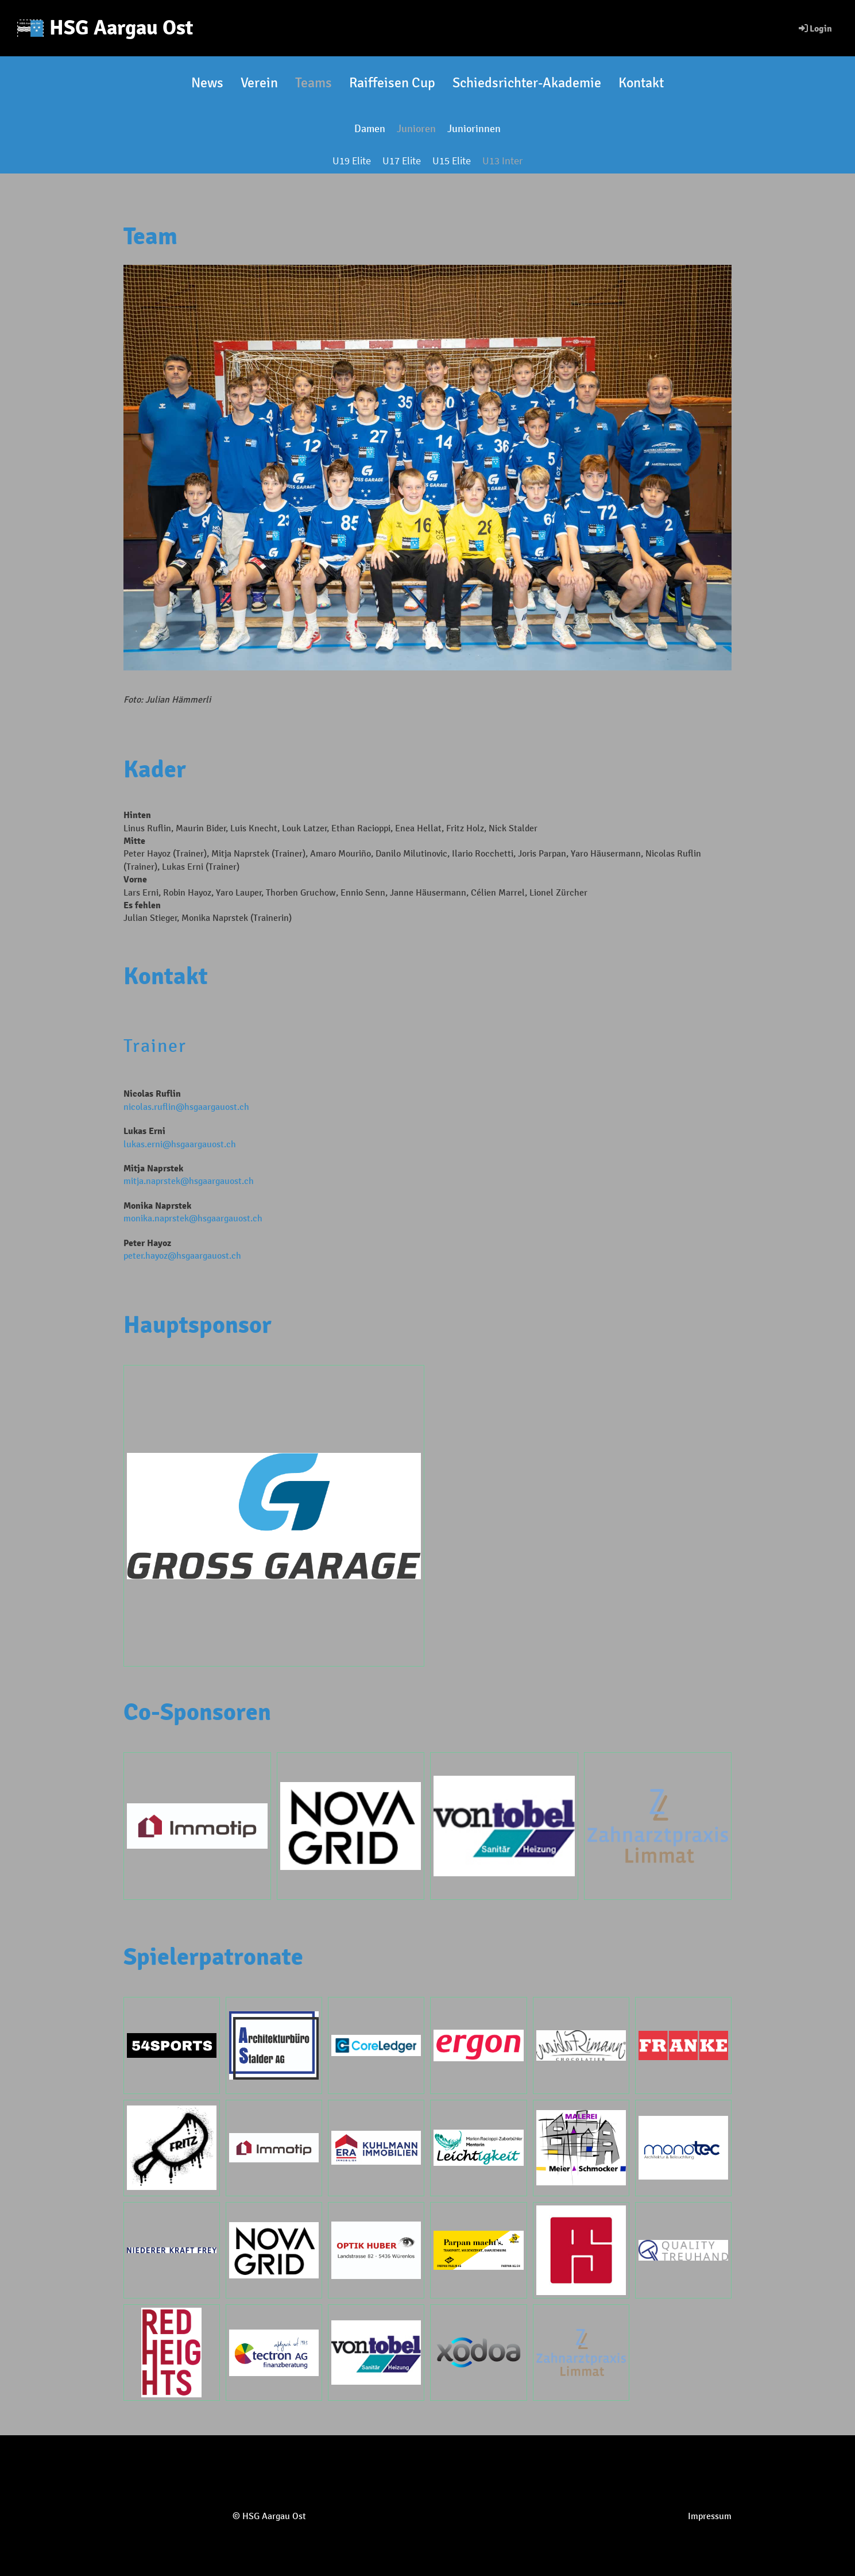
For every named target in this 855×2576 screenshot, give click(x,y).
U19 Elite (351, 160)
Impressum (710, 2516)
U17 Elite (401, 160)
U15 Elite (451, 160)
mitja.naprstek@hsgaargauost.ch (188, 1180)
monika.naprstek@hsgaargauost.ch (192, 1218)
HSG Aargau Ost (121, 27)
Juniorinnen (474, 128)
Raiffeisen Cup (392, 83)
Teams (313, 83)
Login (814, 28)
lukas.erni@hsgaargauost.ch (179, 1144)
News (207, 83)
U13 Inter (502, 160)
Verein (259, 83)
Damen (369, 128)
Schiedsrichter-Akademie (526, 83)
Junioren (416, 128)
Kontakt (641, 83)
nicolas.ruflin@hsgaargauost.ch (186, 1106)
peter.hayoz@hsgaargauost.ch (182, 1255)
